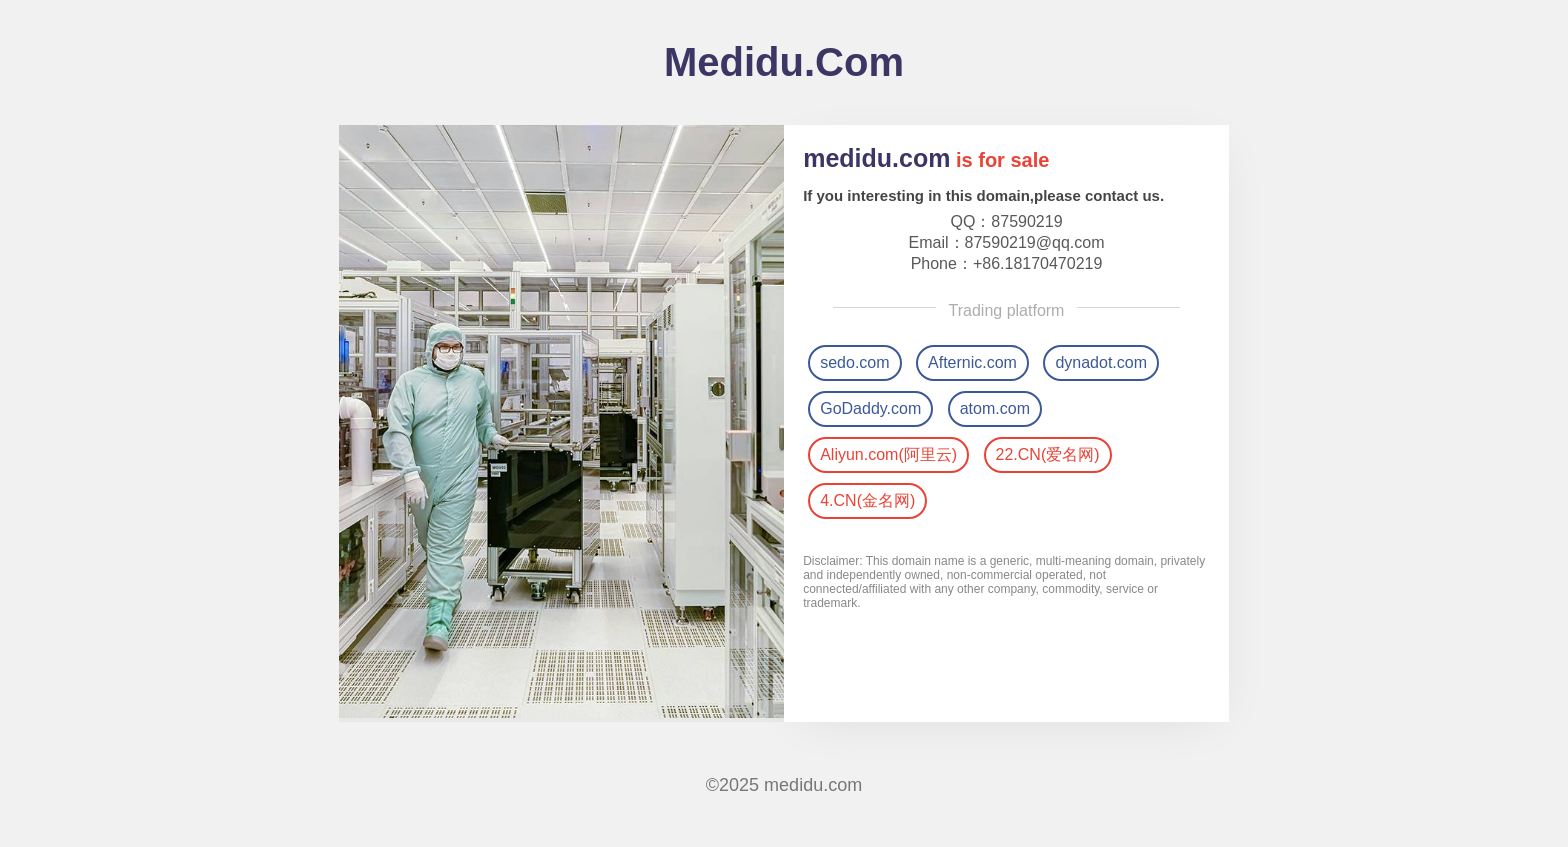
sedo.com (854, 362)
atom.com (995, 408)
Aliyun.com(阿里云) (888, 454)
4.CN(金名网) (867, 500)
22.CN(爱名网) (1048, 454)
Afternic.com (972, 362)
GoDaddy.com (870, 408)
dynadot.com (1101, 362)
